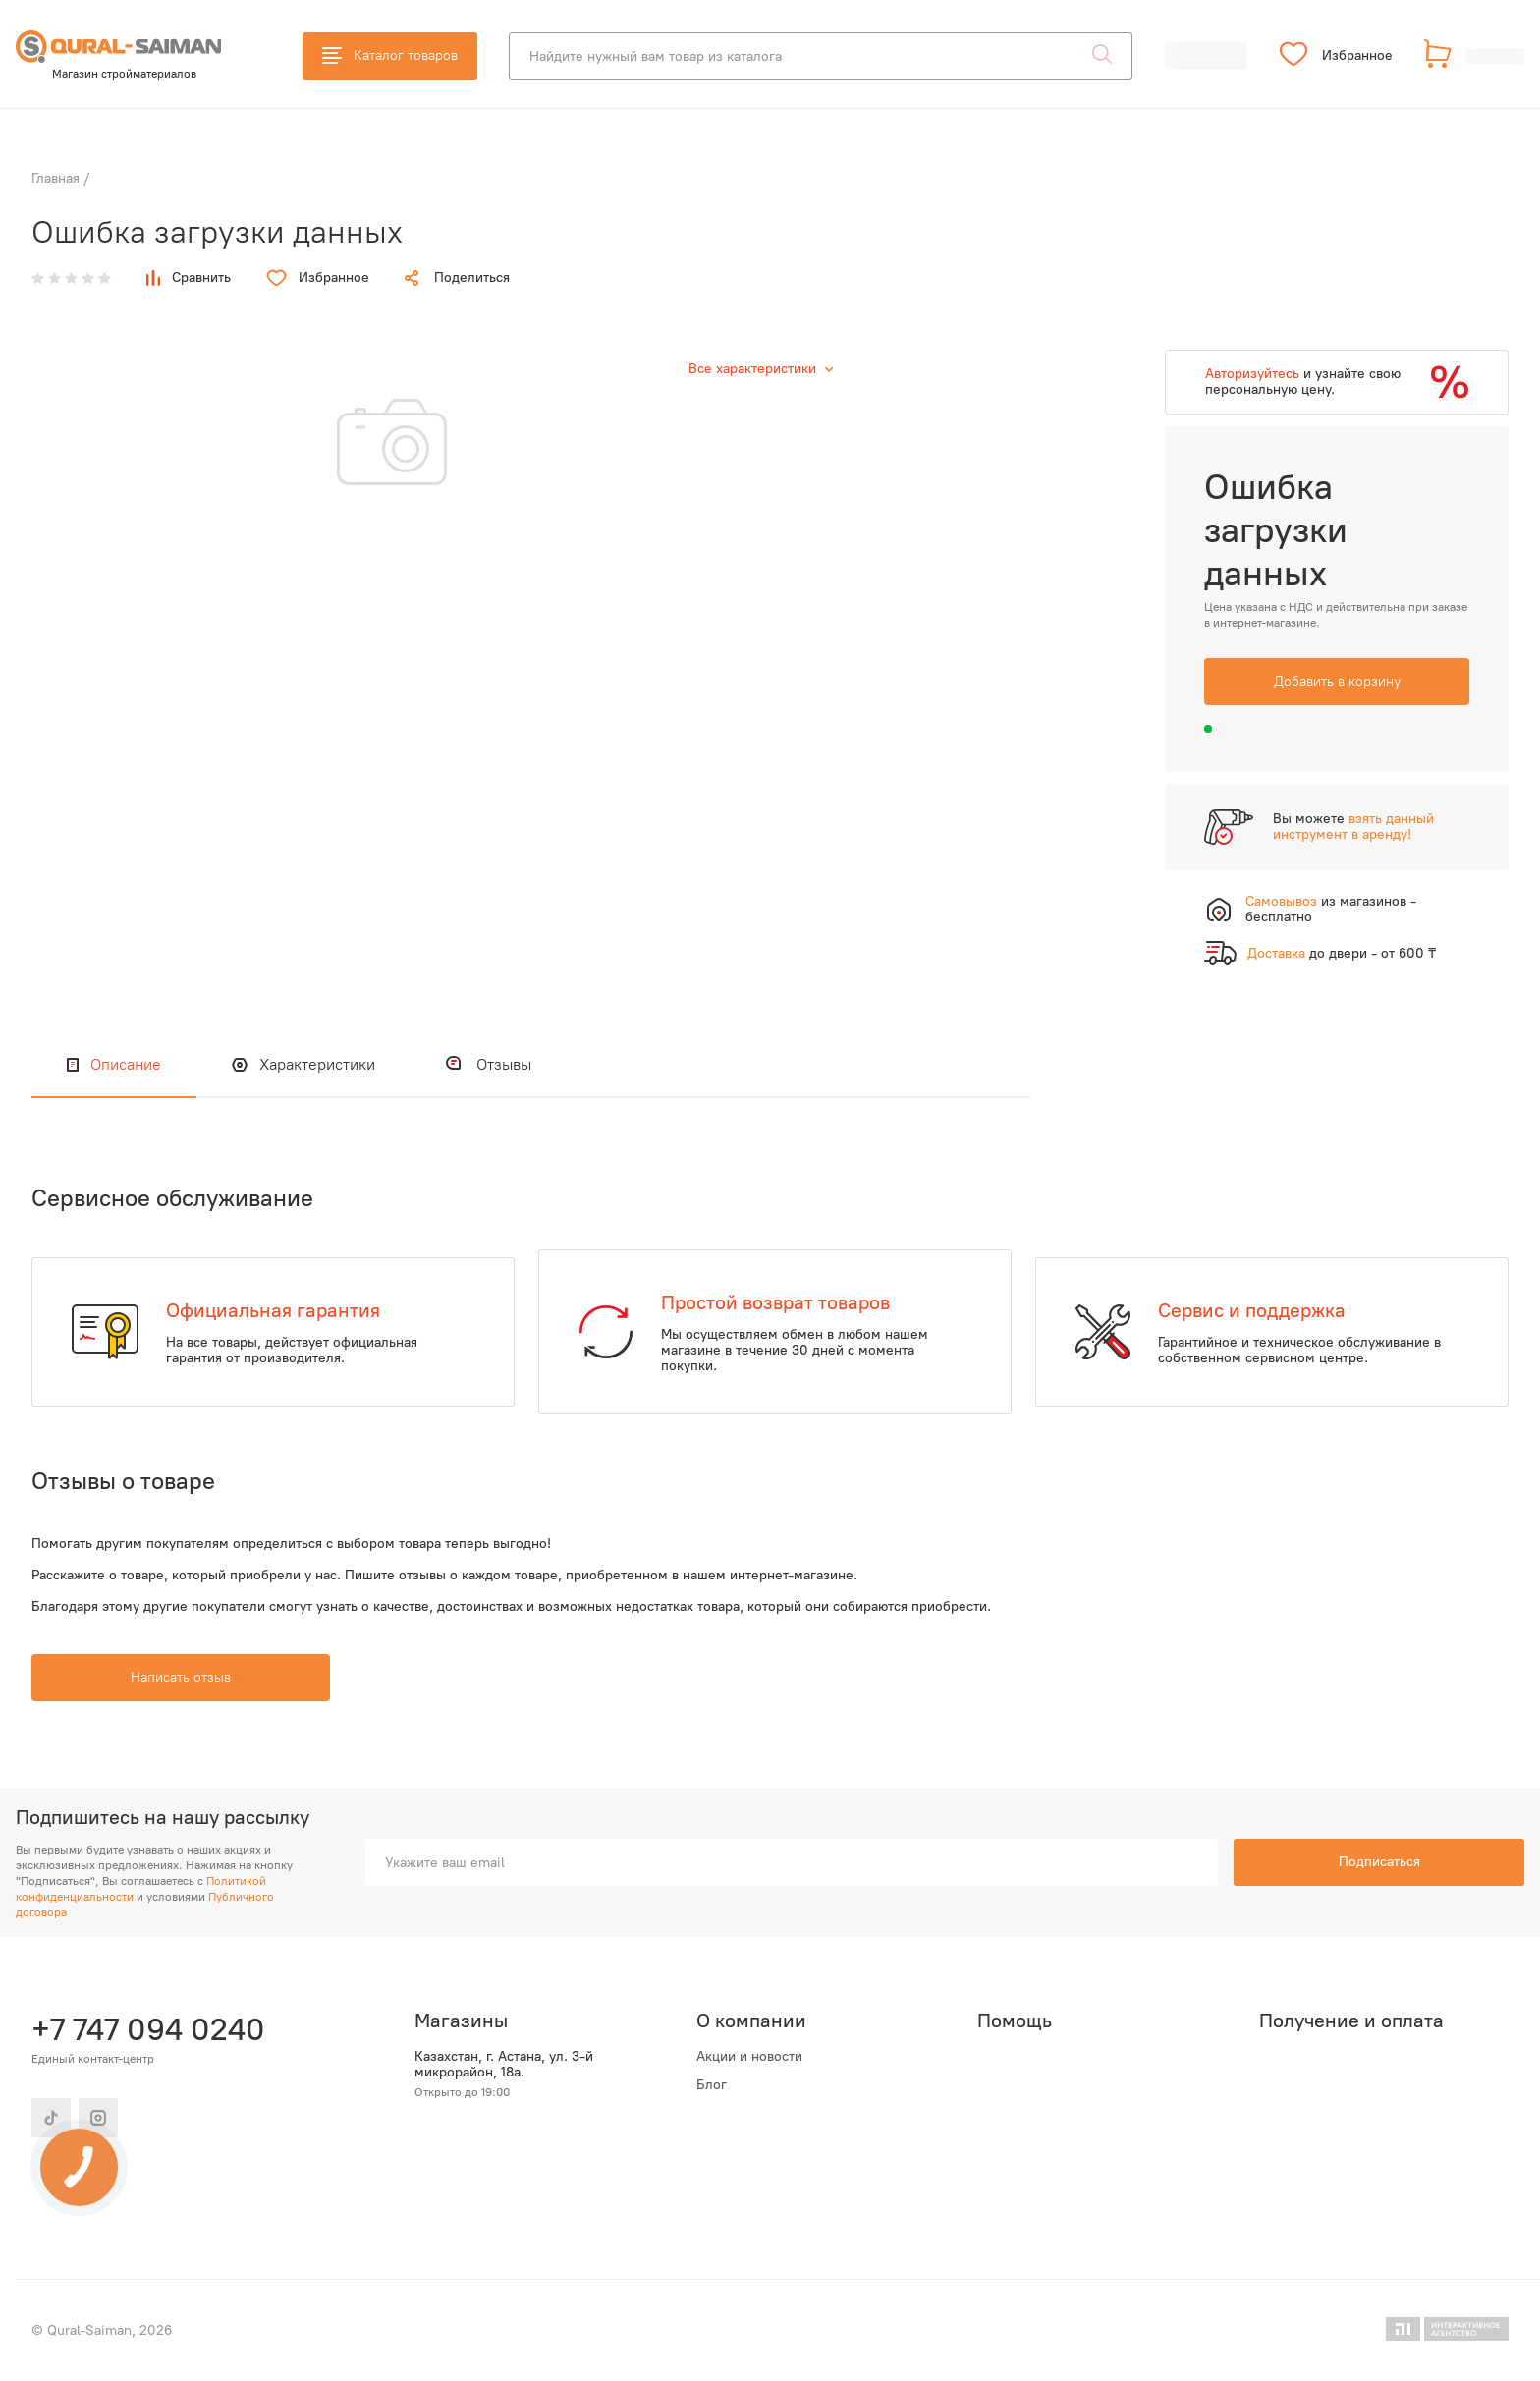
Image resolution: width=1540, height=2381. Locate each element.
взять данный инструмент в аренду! (1353, 826)
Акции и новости (749, 2057)
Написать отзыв (181, 1677)
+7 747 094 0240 (148, 2029)
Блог (711, 2085)
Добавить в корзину (1337, 681)
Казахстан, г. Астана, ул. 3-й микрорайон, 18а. (503, 2064)
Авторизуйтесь (1252, 373)
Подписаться (1379, 1862)
